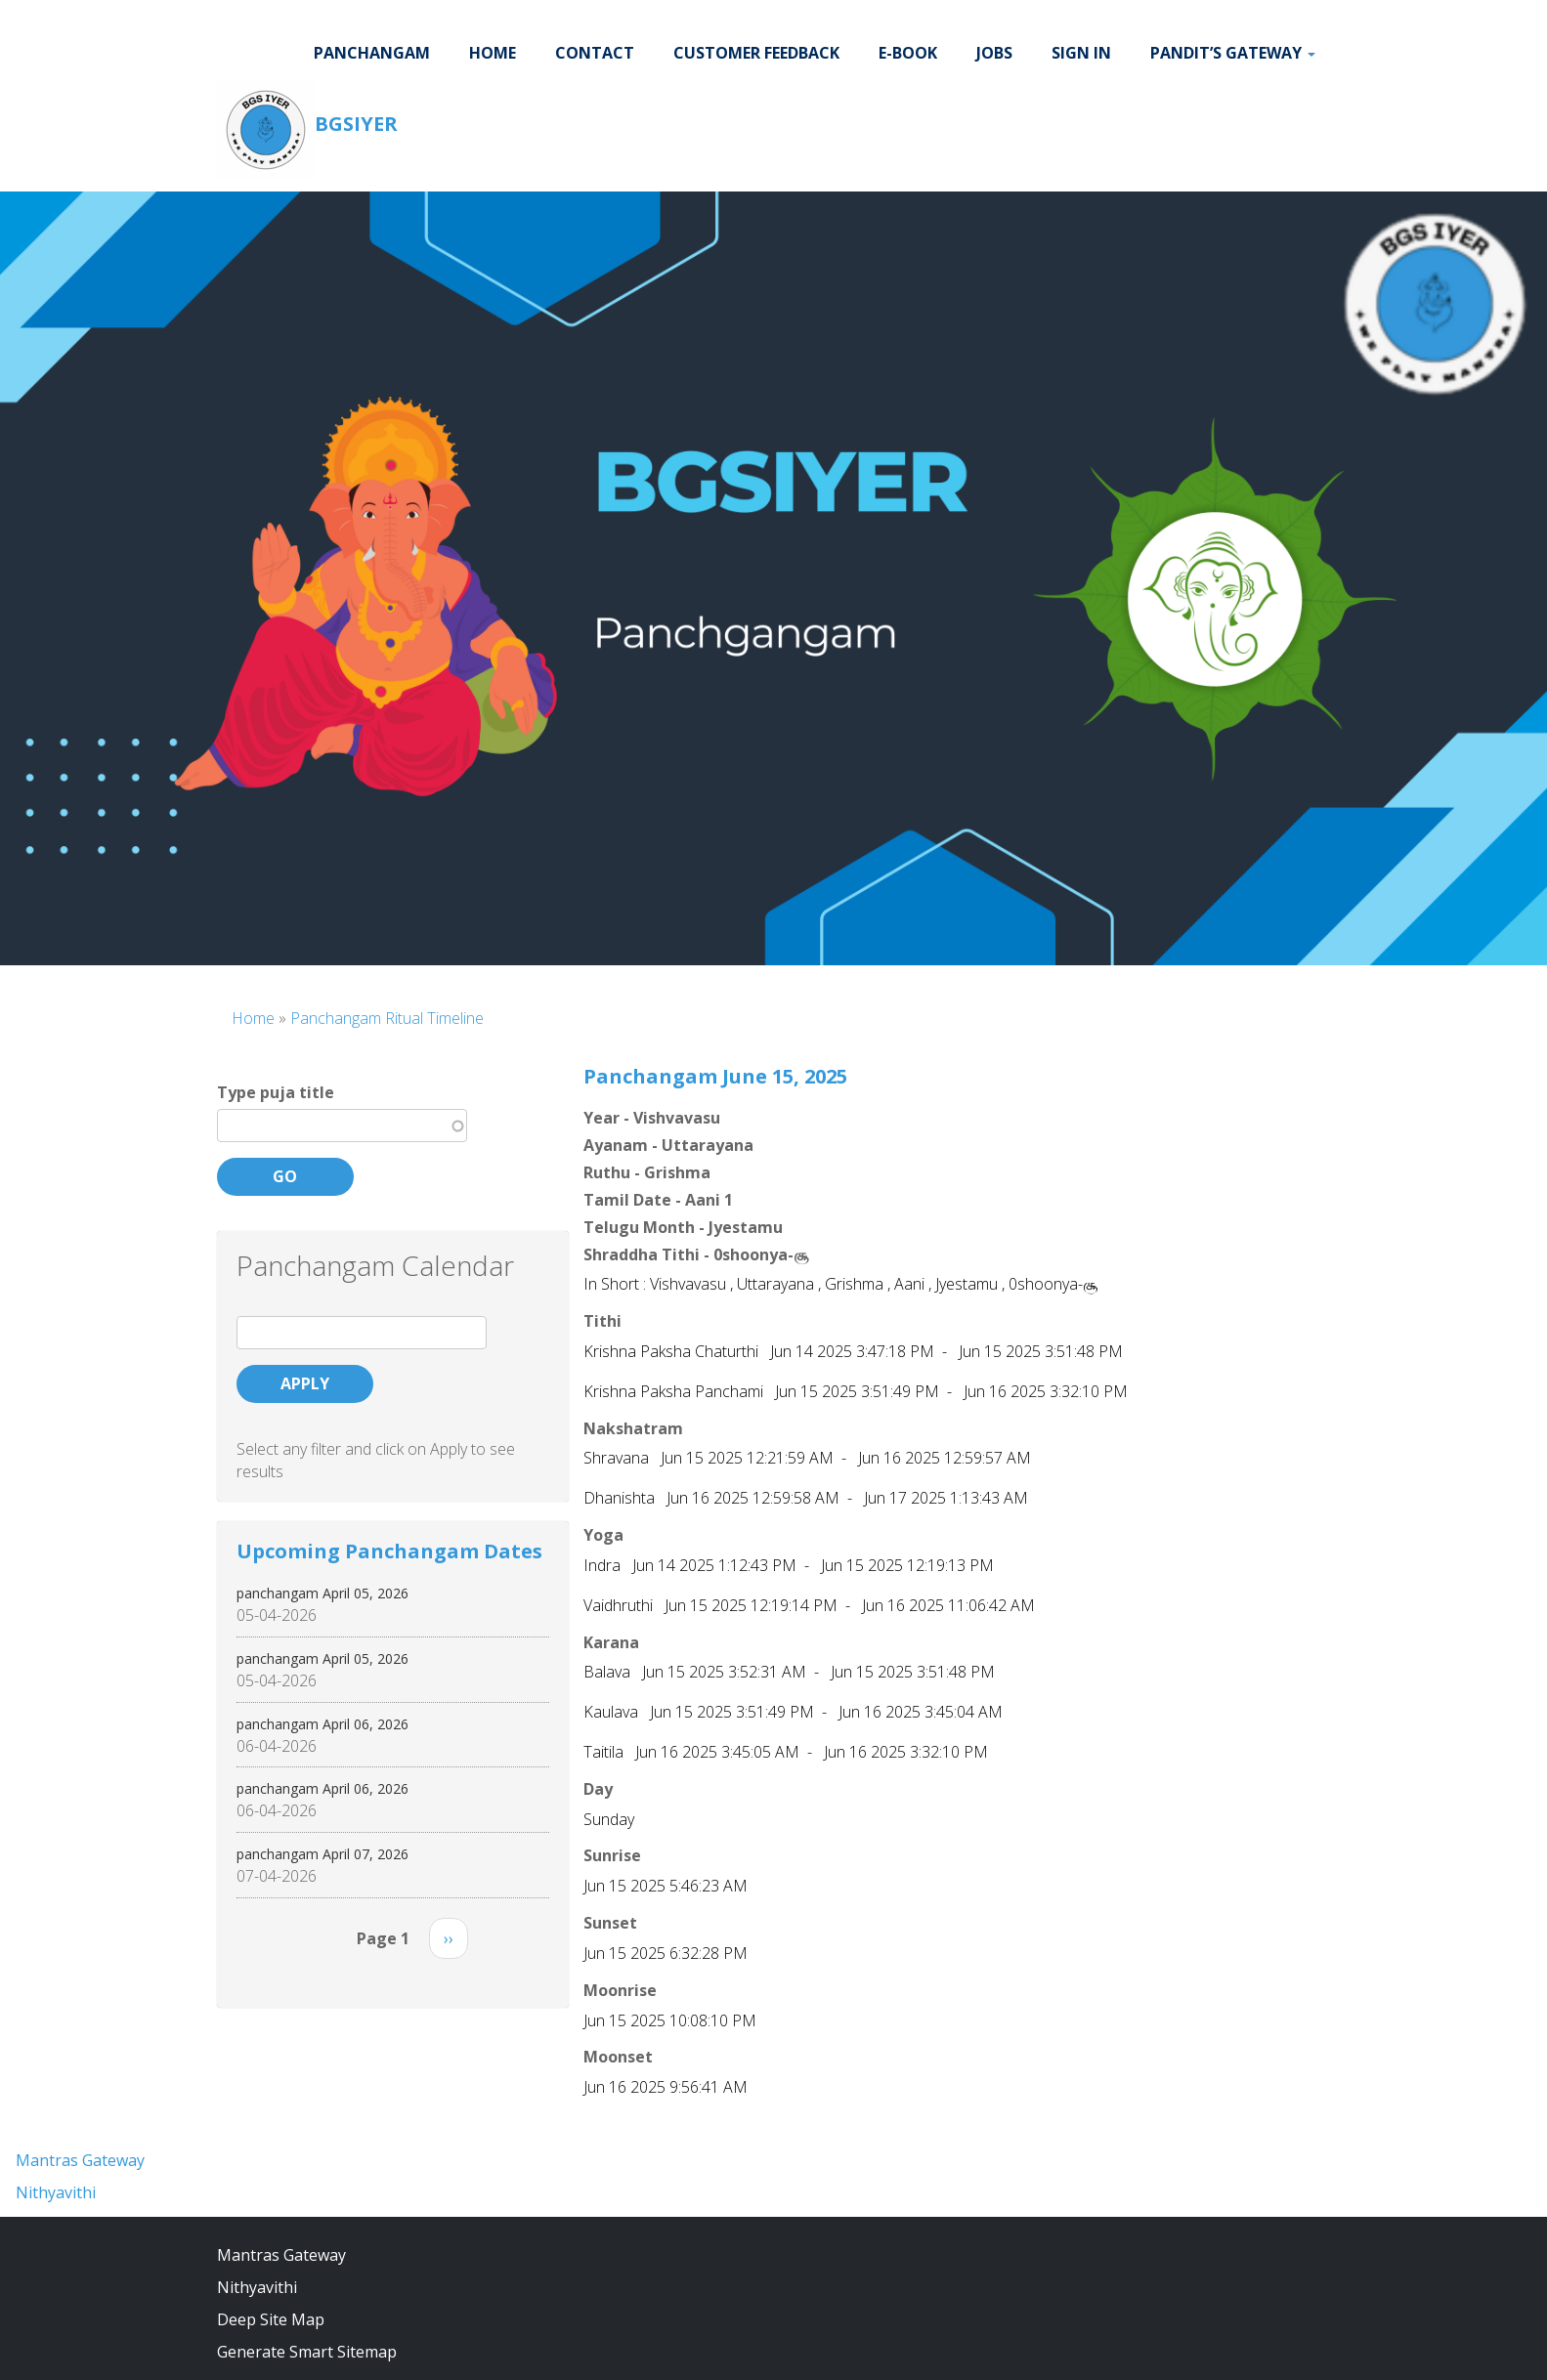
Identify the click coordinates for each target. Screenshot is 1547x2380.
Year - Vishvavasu (651, 1117)
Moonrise (620, 1990)
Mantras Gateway (80, 2160)
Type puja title (275, 1092)
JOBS (994, 53)
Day (598, 1789)
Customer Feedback (756, 53)
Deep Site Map (270, 2319)
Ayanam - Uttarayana (668, 1145)
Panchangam (372, 53)
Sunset (610, 1923)
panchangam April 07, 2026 (322, 1854)
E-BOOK (908, 53)
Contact (594, 53)
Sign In (1081, 53)
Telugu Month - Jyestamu (683, 1227)
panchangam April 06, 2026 (322, 1724)
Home (492, 53)
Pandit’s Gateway (1232, 53)
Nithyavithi (56, 2192)
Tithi (602, 1321)
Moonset (618, 2056)
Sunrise (612, 1855)
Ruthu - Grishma (646, 1172)
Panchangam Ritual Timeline (387, 1018)
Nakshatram (633, 1428)
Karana (611, 1642)
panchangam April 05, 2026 (322, 1593)
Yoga (603, 1535)
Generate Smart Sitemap (307, 2351)
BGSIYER (356, 123)
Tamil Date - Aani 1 (658, 1200)
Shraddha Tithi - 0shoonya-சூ (695, 1254)
